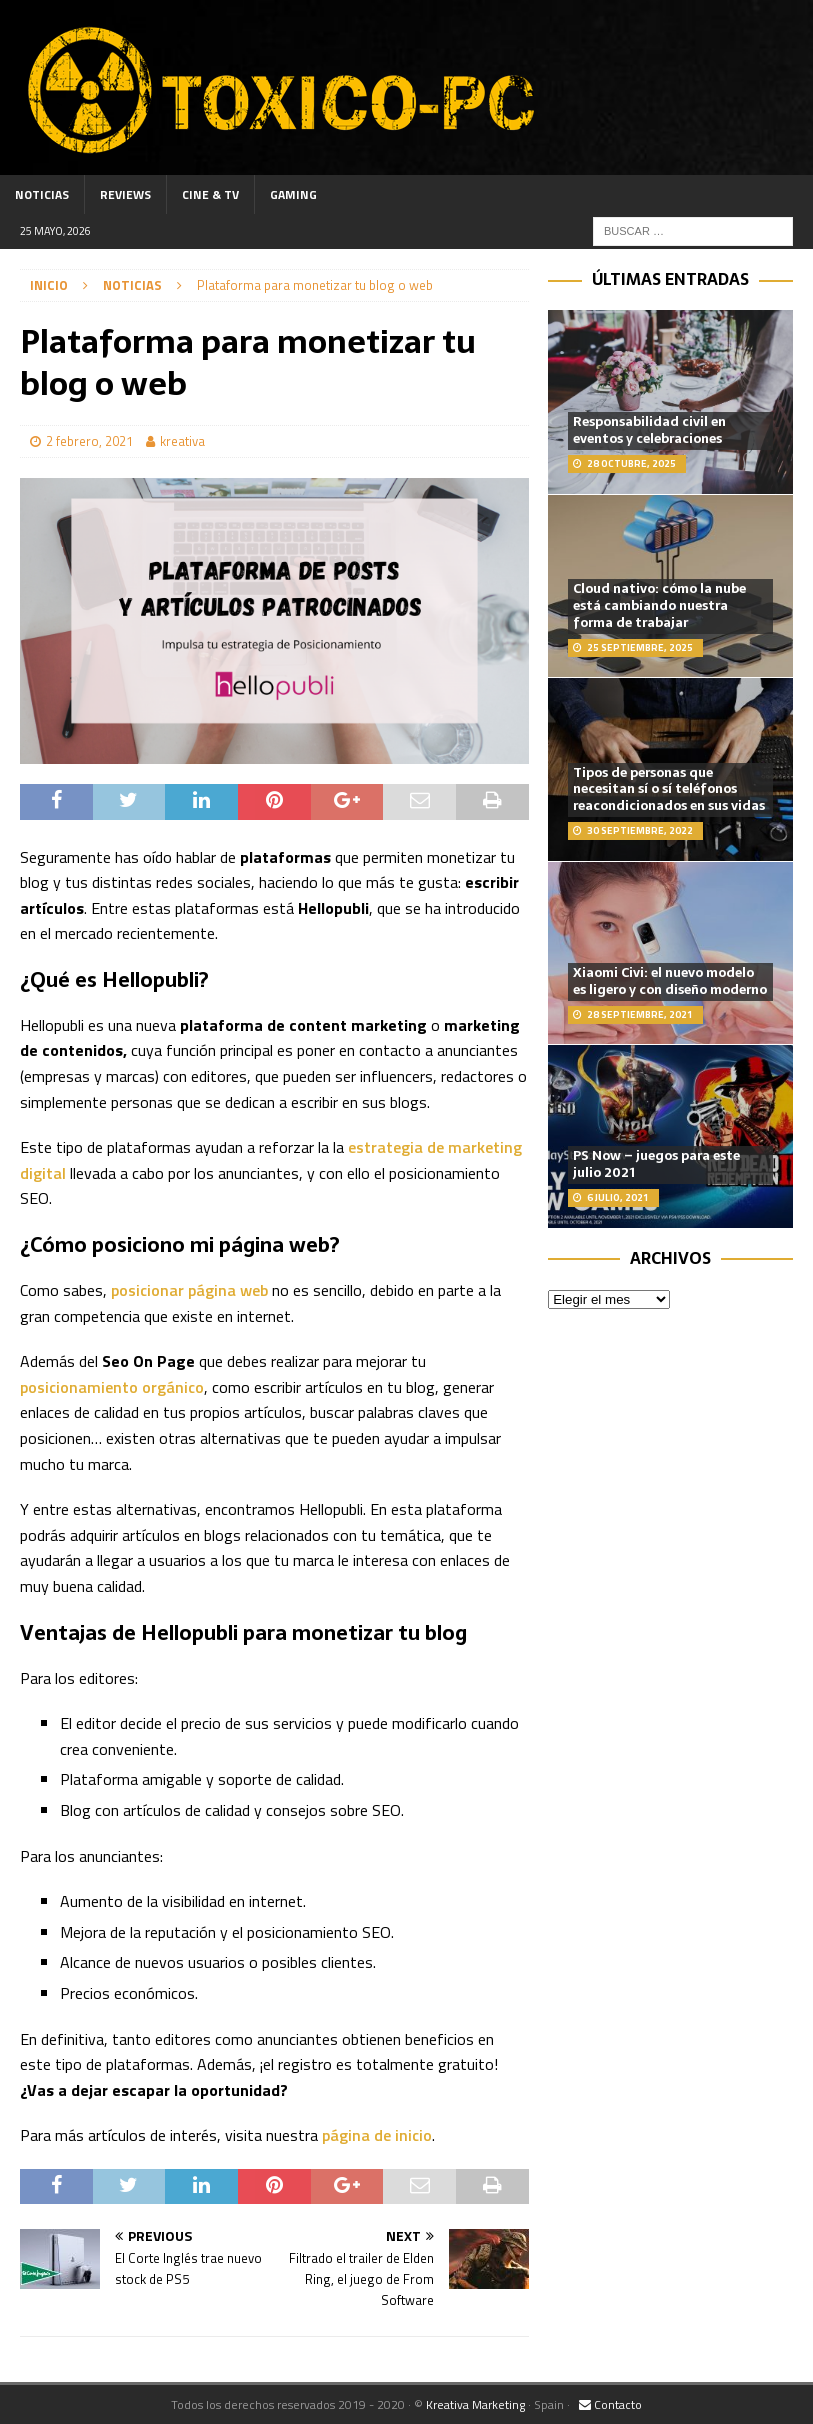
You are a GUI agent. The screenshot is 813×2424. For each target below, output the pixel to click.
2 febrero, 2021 (89, 441)
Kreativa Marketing (475, 2404)
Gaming (293, 194)
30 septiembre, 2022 (640, 830)
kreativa (182, 441)
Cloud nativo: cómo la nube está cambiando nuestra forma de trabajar (659, 605)
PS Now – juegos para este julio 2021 (656, 1164)
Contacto (610, 2404)
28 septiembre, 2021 (640, 1014)
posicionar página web (189, 1290)
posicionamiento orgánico (112, 1387)
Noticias (42, 194)
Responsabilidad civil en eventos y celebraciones (649, 430)
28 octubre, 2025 (631, 463)
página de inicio (375, 2135)
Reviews (125, 194)
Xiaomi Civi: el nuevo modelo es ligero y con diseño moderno (670, 981)
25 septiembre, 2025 (640, 647)
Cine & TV (210, 194)
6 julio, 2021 (618, 1197)
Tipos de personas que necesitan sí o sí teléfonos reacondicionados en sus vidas (669, 789)
